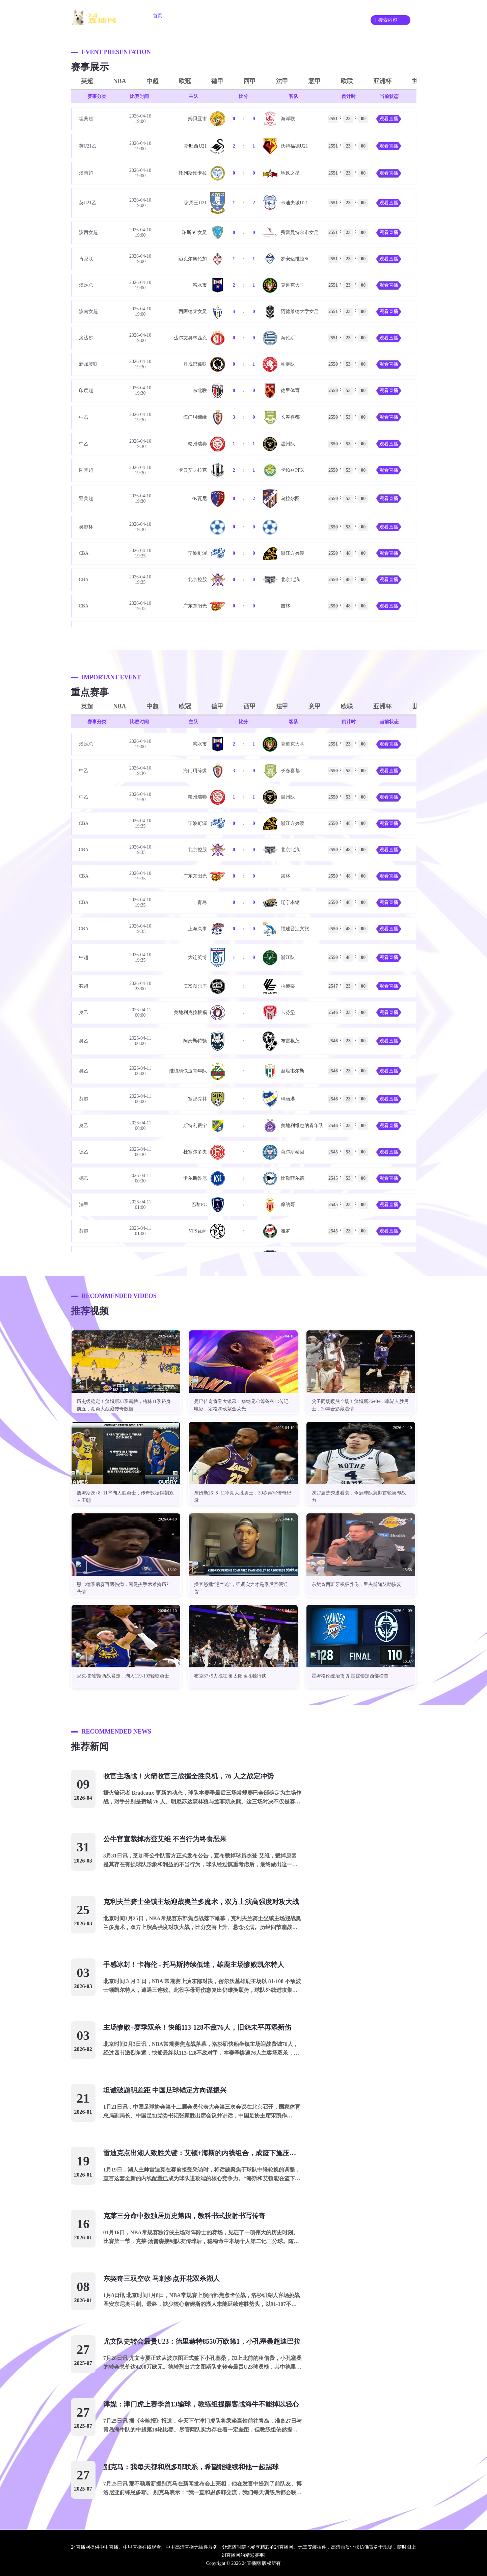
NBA (119, 81)
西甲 (250, 81)
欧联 (347, 81)
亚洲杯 (382, 81)
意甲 (314, 81)
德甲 (217, 81)
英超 (87, 81)
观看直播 (388, 118)
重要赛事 (266, 15)
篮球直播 (228, 15)
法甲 (282, 81)
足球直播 (190, 15)
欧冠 (185, 81)
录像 (327, 15)
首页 (157, 15)
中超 (152, 81)
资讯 (299, 15)
